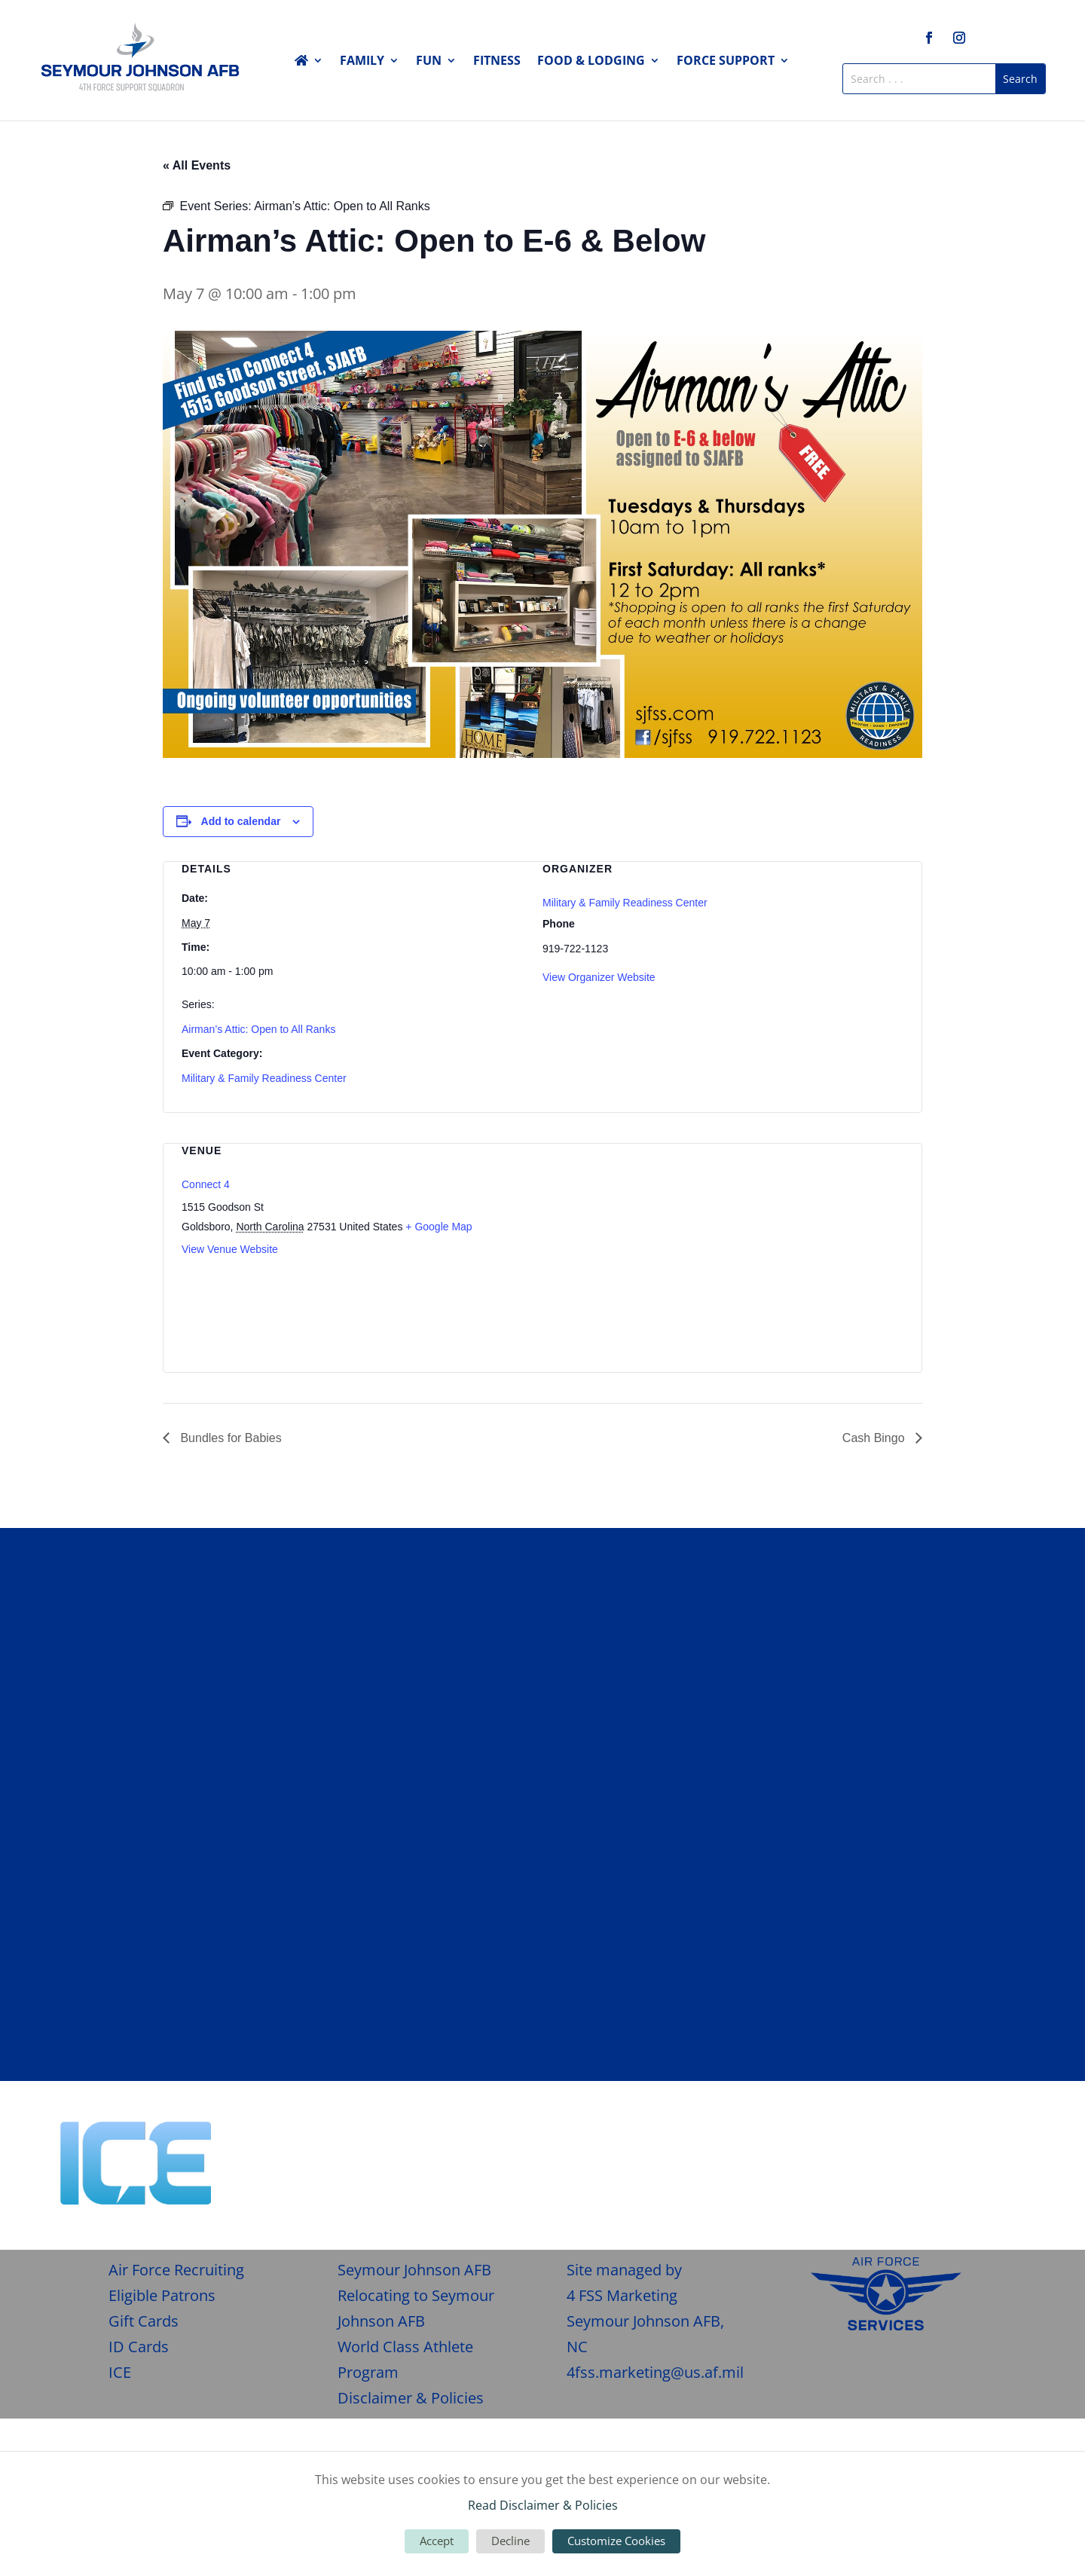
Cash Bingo (875, 1438)
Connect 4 (206, 1184)
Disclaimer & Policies (411, 2398)
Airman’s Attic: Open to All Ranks (258, 1029)
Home (309, 63)
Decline (510, 2540)
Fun (429, 62)
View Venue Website (230, 1249)
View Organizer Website (599, 977)
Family (362, 62)
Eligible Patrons (161, 2295)
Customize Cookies (616, 2540)
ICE (119, 2372)
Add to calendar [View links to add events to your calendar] (241, 821)
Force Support (726, 62)
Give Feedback (957, 2140)
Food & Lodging (591, 62)
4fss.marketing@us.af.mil (655, 2372)
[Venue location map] (823, 1247)
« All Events (197, 165)
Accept (437, 2540)
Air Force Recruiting (176, 2270)
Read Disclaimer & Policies (543, 2505)
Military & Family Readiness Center (264, 1078)
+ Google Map (438, 1227)
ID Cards (138, 2346)
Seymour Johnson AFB (414, 2270)
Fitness (497, 62)
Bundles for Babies (229, 1438)
